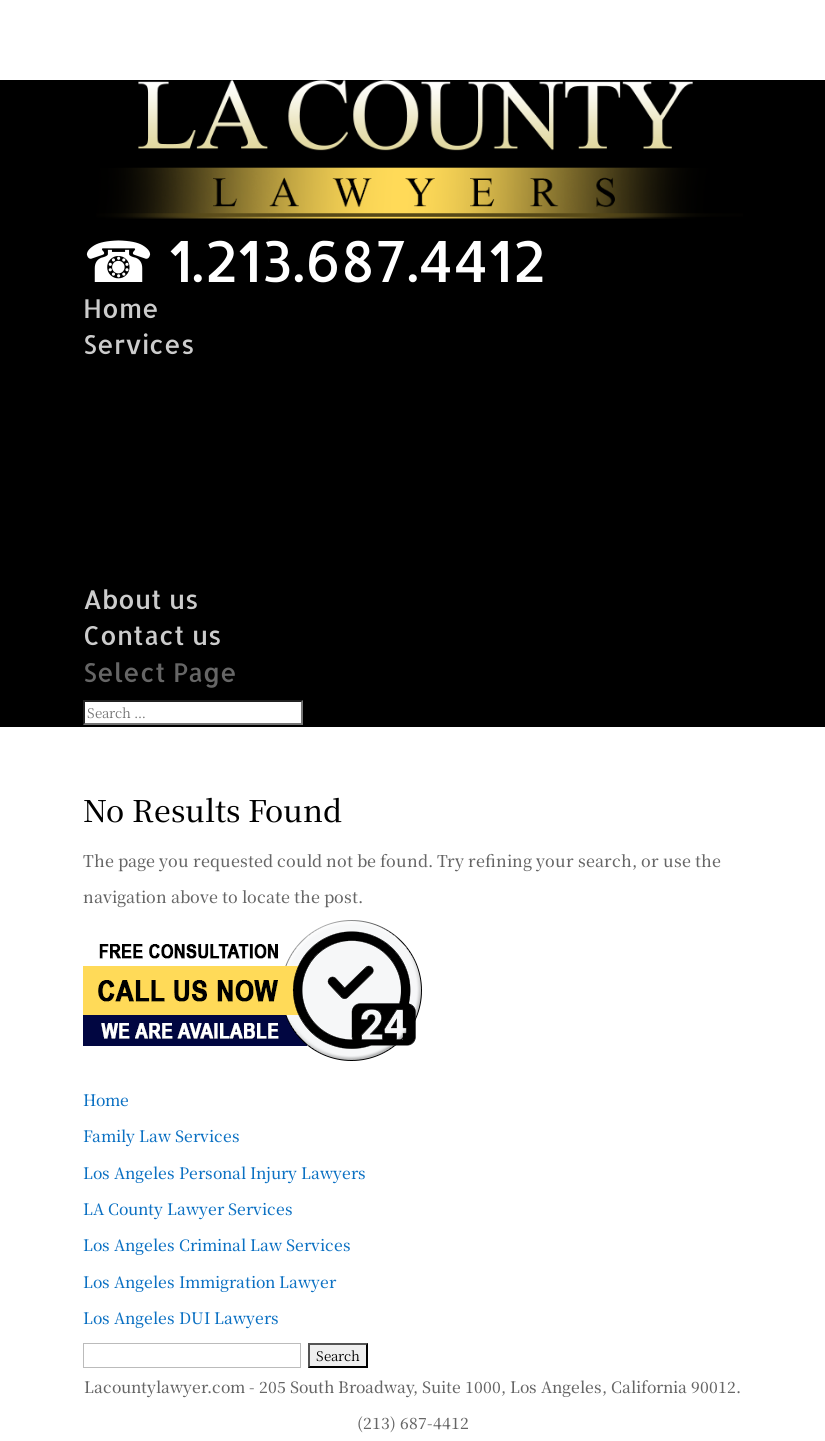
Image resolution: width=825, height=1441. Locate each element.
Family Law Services (216, 380)
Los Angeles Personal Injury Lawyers (224, 1172)
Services (139, 343)
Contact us (152, 634)
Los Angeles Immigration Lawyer (298, 525)
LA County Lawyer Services (263, 453)
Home (121, 307)
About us (141, 598)
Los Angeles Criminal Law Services (310, 489)
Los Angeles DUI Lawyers (251, 562)
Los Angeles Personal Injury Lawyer (319, 416)
